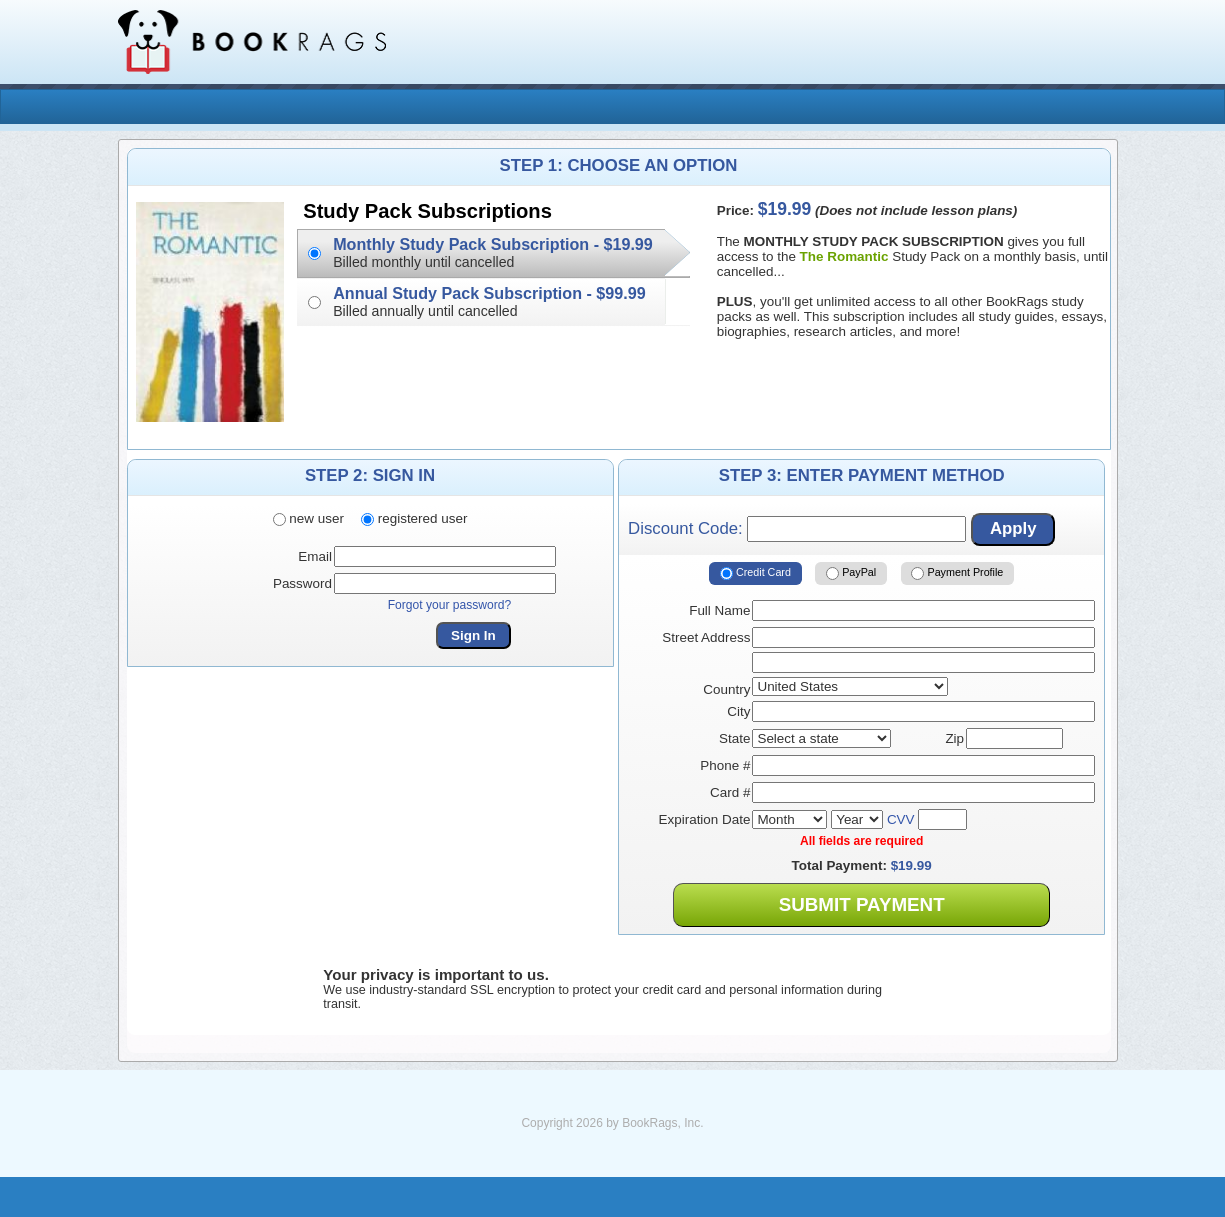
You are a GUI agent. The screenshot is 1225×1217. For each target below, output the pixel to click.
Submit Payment (862, 904)
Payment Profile (957, 573)
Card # (730, 792)
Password (302, 583)
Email (315, 556)
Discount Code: (797, 529)
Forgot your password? (450, 605)
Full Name (719, 610)
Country (726, 689)
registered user (414, 518)
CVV (901, 819)
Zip (954, 738)
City (738, 711)
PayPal (851, 573)
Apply (1013, 528)
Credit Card (755, 573)
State (734, 738)
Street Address (706, 637)
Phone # (725, 765)
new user (308, 518)
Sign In (473, 635)
